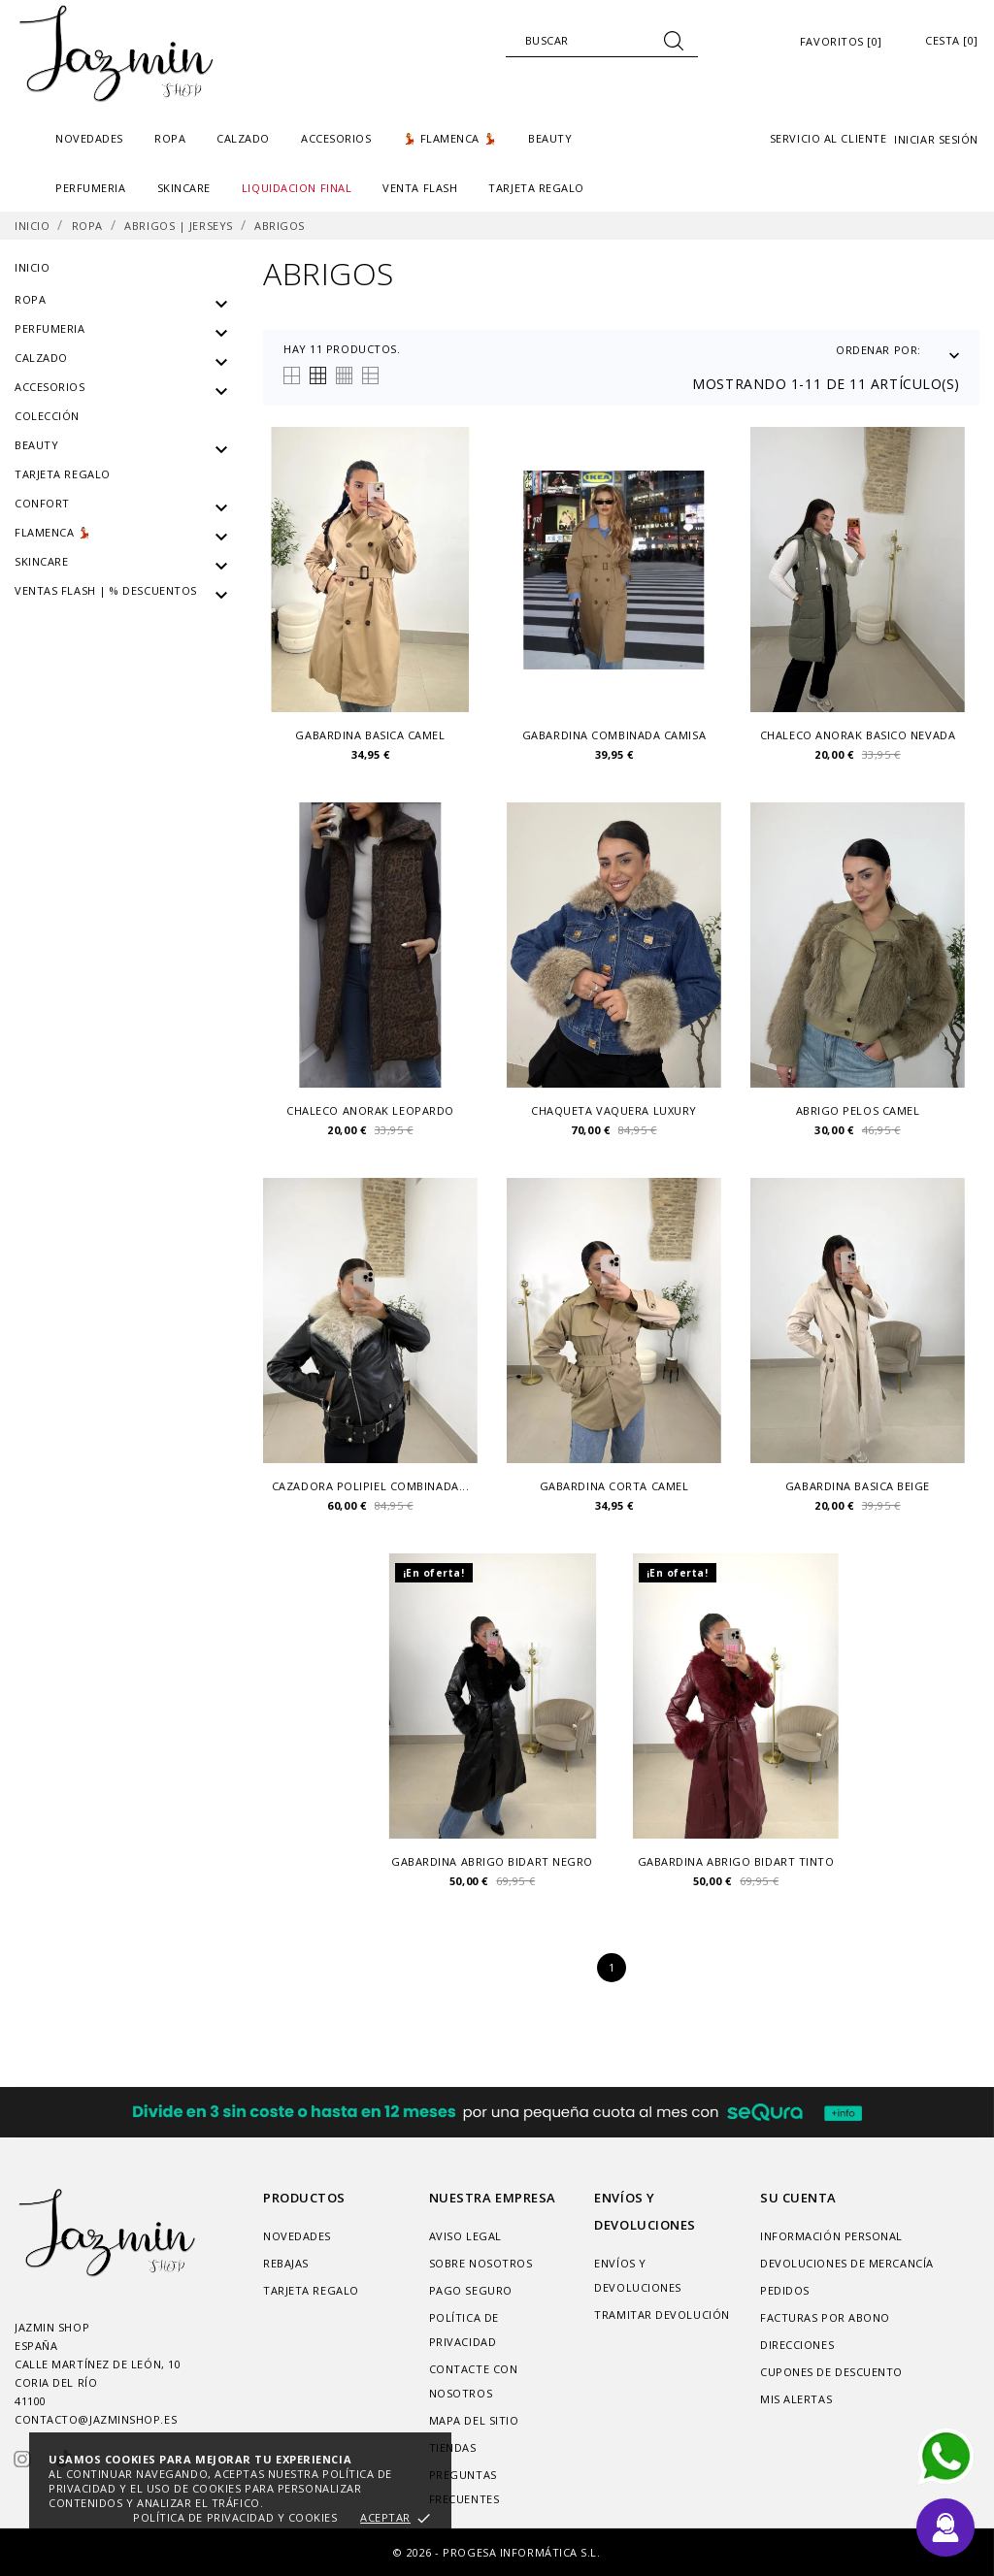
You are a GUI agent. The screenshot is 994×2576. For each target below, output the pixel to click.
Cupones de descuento (831, 2371)
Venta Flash (419, 187)
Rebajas (286, 2263)
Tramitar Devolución (661, 2314)
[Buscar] (602, 40)
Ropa (30, 299)
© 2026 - (418, 2552)
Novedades (89, 138)
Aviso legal (465, 2236)
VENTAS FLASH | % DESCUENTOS (106, 590)
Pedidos (785, 2290)
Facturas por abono (825, 2317)
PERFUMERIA (50, 328)
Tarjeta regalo (63, 474)
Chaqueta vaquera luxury (614, 1111)
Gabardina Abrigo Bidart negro (492, 1862)
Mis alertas (796, 2399)
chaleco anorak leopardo (370, 1111)
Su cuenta (798, 2197)
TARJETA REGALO (536, 187)
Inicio (32, 267)
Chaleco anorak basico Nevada (857, 735)
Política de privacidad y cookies (235, 2517)
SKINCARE (41, 561)
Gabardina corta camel (614, 1486)
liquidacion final (296, 187)
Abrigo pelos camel (858, 1111)
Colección (47, 415)
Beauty (36, 445)
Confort (42, 503)
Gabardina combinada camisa (614, 735)
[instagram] (22, 2459)
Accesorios (50, 386)
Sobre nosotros (481, 2263)
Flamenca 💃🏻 (53, 532)
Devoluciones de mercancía (847, 2263)
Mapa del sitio (474, 2420)
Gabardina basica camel (370, 735)
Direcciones (797, 2344)
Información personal (831, 2236)
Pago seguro (471, 2290)
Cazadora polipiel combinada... (371, 1486)
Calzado (41, 357)
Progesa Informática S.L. (521, 2552)
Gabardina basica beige (857, 1486)
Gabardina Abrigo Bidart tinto (736, 1862)
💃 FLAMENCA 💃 (450, 138)
